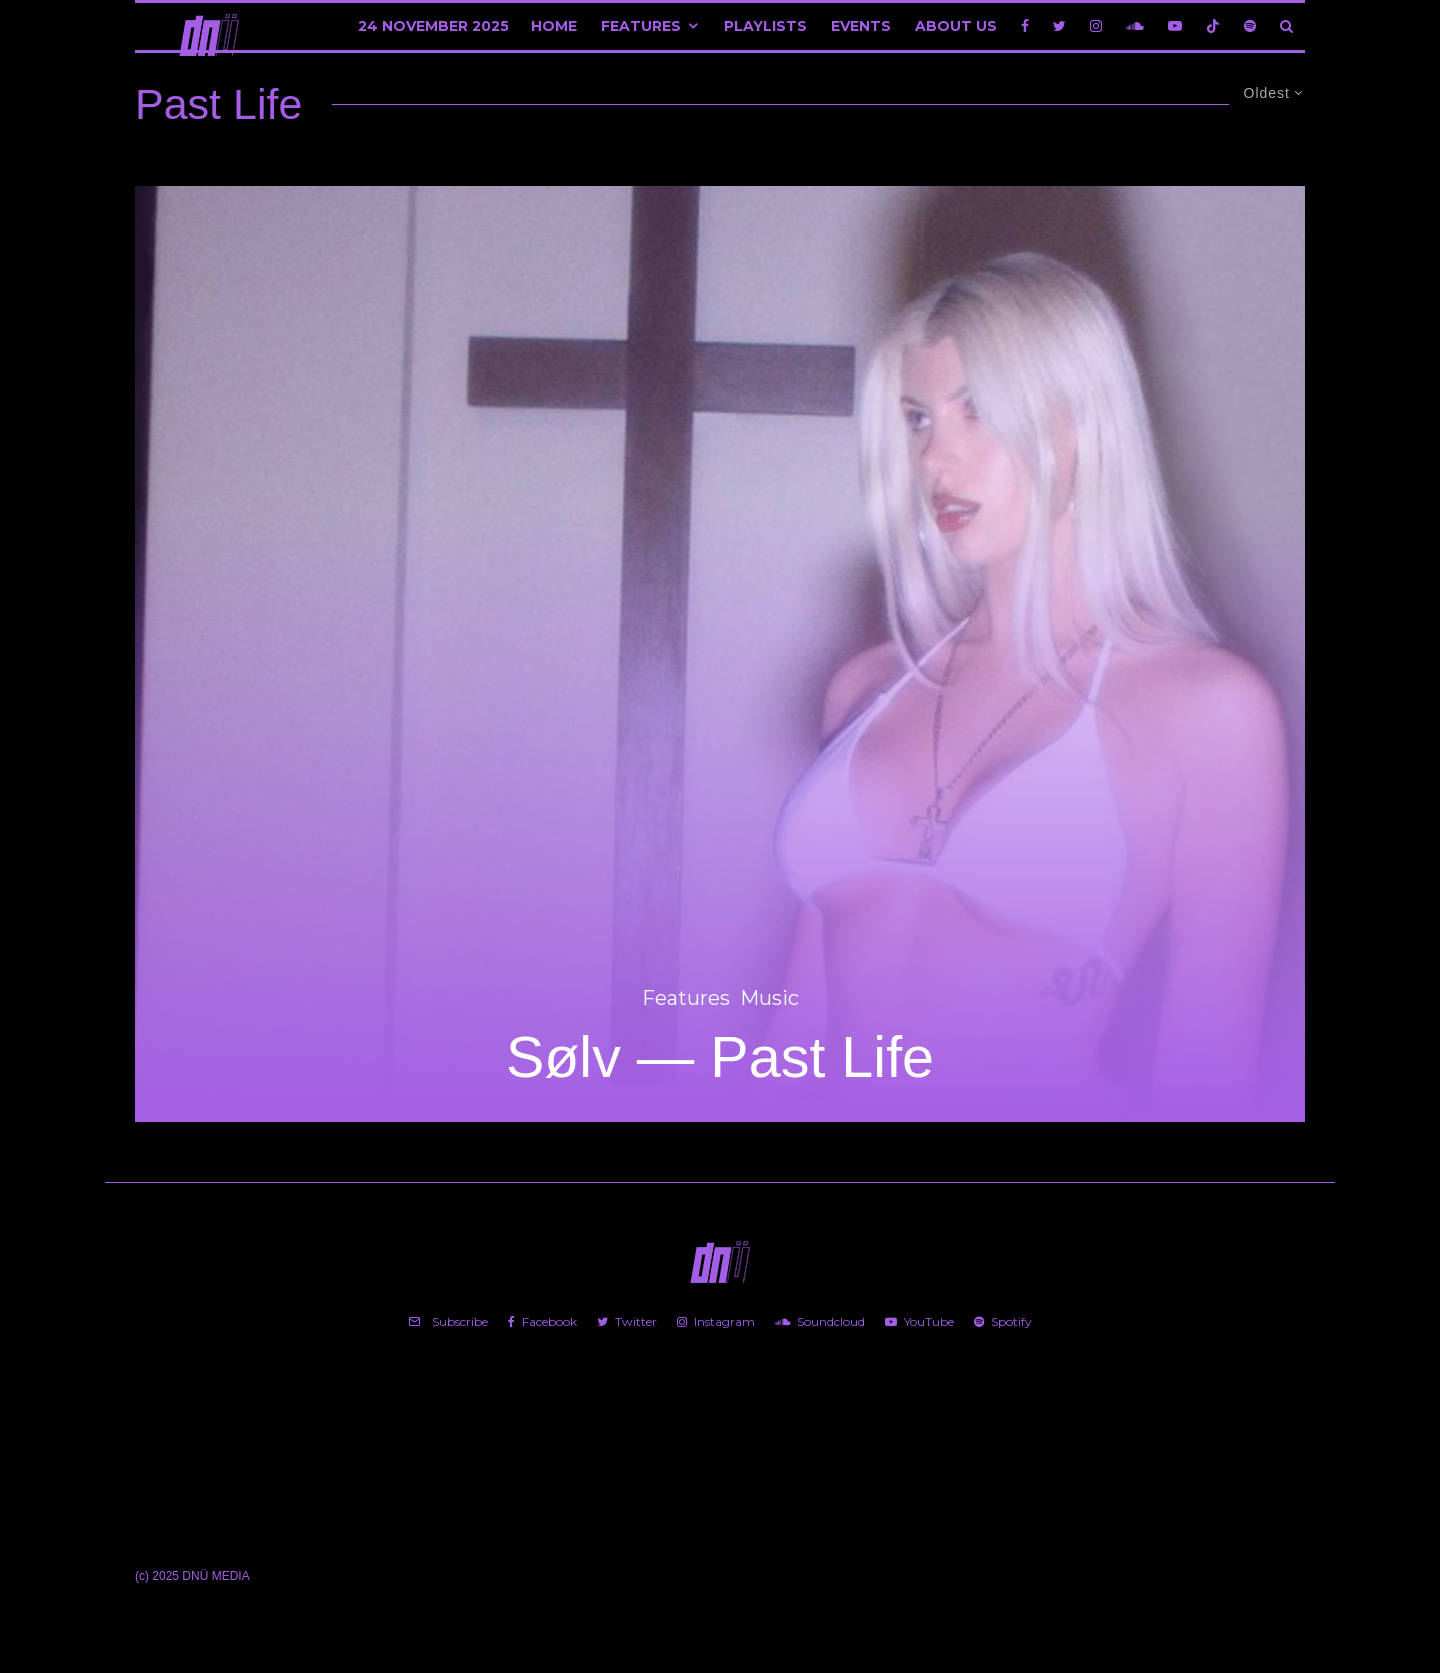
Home (554, 26)
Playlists (765, 26)
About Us (956, 26)
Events (861, 26)
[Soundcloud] (1135, 26)
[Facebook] (1025, 26)
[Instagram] (1096, 26)
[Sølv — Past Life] (720, 654)
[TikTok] (1213, 26)
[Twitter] (1059, 26)
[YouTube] (1175, 26)
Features (641, 26)
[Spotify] (1250, 26)
